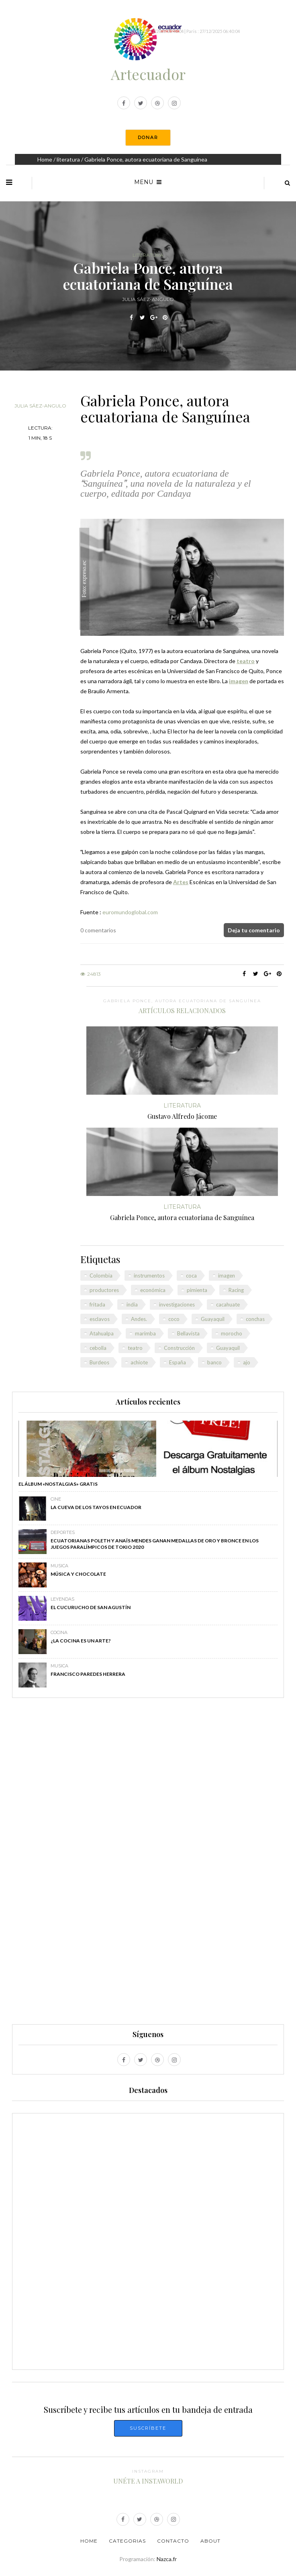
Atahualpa (102, 1333)
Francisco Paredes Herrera (88, 1674)
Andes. (139, 1319)
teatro (135, 1348)
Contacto (173, 2541)
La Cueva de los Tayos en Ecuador (96, 1507)
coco (174, 1319)
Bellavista (188, 1333)
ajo (246, 1362)
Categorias (127, 2541)
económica (152, 1290)
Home (44, 159)
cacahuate (228, 1304)
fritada (97, 1304)
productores (104, 1290)
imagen (226, 1275)
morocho (231, 1333)
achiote (139, 1362)
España (177, 1362)
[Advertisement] (148, 1864)
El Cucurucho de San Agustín (91, 1607)
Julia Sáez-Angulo (40, 406)
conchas (255, 1319)
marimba (145, 1333)
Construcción (179, 1348)
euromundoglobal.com (130, 912)
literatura (68, 159)
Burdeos (99, 1362)
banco (214, 1362)
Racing (236, 1290)
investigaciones (177, 1304)
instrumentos (149, 1275)
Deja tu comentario (254, 930)
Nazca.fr (167, 2559)
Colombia (101, 1275)
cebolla (98, 1348)
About (210, 2541)
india (132, 1304)
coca (191, 1275)
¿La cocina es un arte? (81, 1641)
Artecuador (148, 74)
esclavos (100, 1319)
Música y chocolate (78, 1574)
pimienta (197, 1290)
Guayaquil (213, 1319)
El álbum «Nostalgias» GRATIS (58, 1484)
